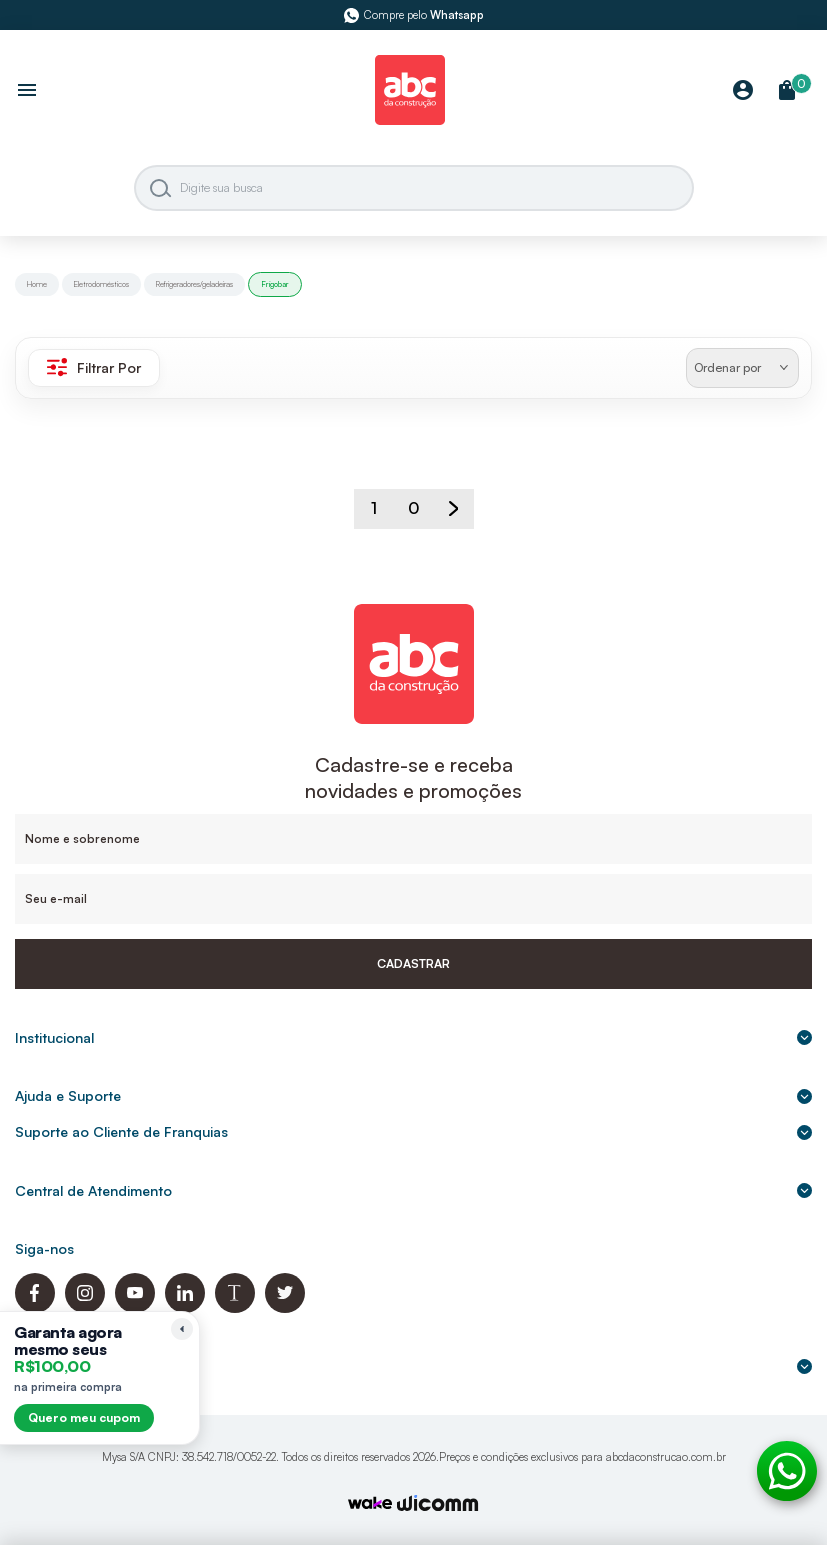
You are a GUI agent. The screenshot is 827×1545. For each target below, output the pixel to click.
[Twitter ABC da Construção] (285, 1307)
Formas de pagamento (413, 1365)
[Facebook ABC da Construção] (35, 1307)
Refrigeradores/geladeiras (194, 284)
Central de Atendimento (413, 1190)
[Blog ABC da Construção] (235, 1307)
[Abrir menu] (27, 92)
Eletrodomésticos (101, 284)
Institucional (413, 1037)
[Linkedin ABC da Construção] (185, 1307)
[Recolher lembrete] (182, 1329)
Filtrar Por (94, 367)
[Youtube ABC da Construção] (135, 1307)
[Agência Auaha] (438, 1505)
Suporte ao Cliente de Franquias (413, 1131)
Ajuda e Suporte (413, 1095)
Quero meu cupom (84, 1417)
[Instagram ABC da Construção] (85, 1307)
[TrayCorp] (370, 1504)
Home (37, 284)
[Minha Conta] (743, 91)
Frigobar (275, 284)
